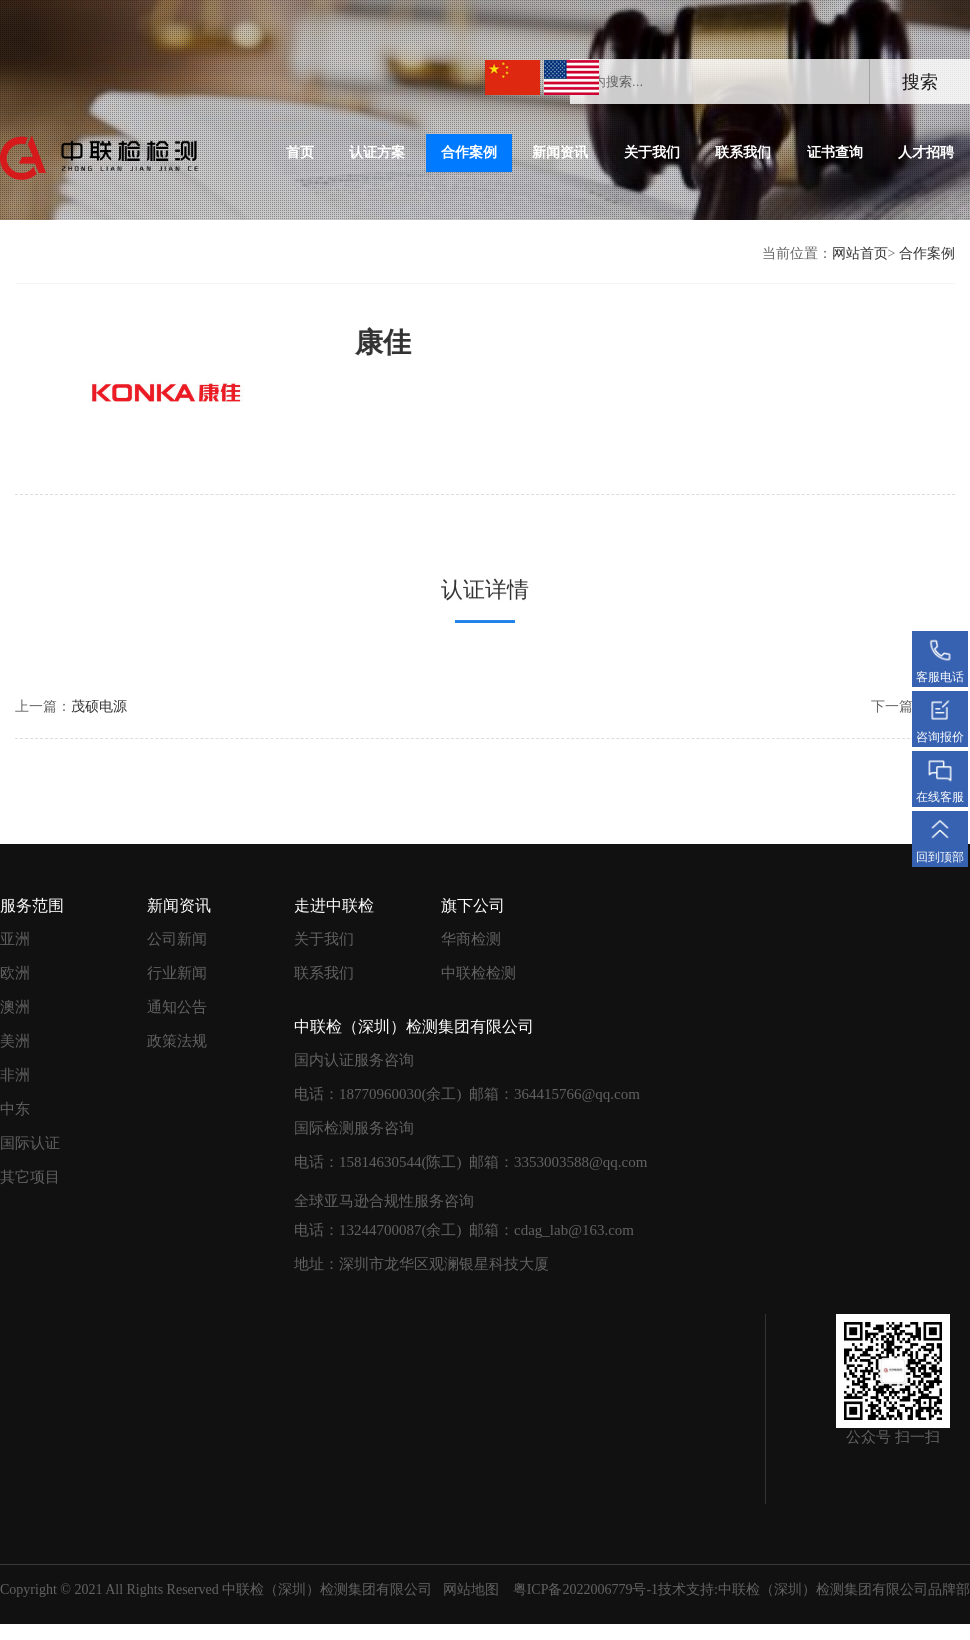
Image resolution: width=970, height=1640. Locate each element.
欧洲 (15, 973)
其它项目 (30, 1177)
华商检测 (471, 939)
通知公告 (177, 1007)
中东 (15, 1109)
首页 (300, 152)
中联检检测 (478, 973)
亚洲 (15, 939)
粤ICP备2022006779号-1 (585, 1589)
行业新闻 (177, 973)
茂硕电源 (99, 706)
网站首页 (860, 253)
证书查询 (835, 152)
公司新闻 (177, 939)
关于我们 (652, 152)
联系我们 (743, 152)
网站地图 (471, 1589)
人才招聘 (926, 152)
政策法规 (177, 1041)
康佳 (373, 342)
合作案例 (469, 152)
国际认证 (30, 1143)
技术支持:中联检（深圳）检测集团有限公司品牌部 (814, 1589)
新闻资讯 (560, 152)
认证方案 (377, 152)
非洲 (15, 1075)
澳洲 (15, 1007)
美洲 (15, 1041)
